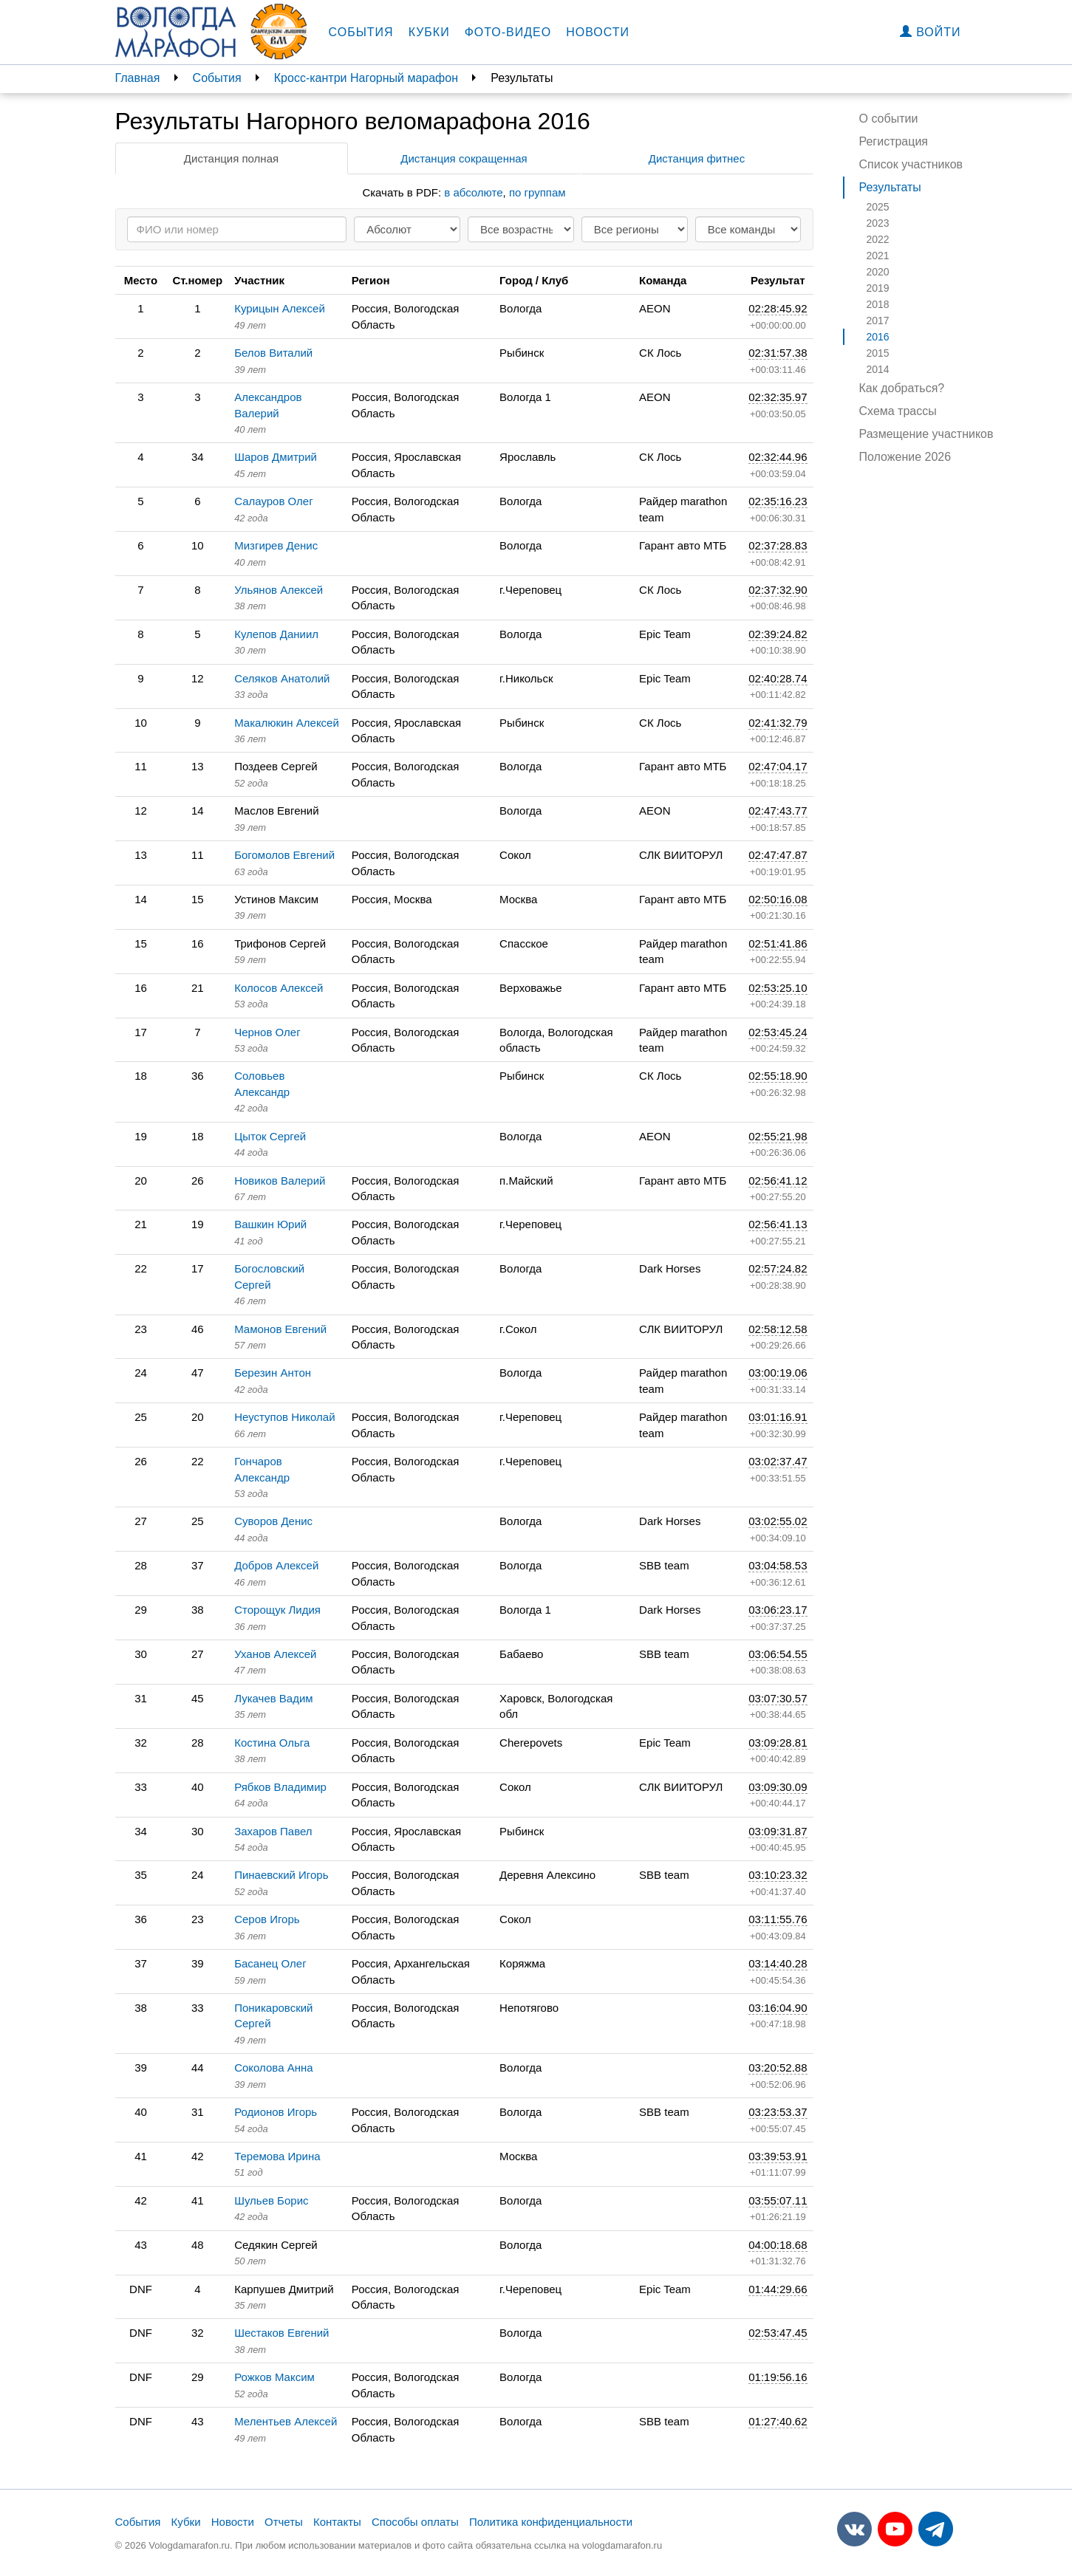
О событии (888, 118)
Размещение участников (926, 434)
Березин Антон (272, 1372)
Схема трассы (898, 411)
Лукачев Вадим (273, 1698)
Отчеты (283, 2521)
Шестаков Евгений (281, 2332)
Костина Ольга (272, 1742)
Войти (930, 32)
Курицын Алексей (279, 308)
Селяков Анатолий (282, 678)
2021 (878, 255)
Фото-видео (508, 32)
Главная (137, 78)
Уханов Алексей (275, 1654)
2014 (878, 369)
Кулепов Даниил (276, 634)
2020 (878, 272)
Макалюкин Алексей (286, 722)
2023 (878, 223)
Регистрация (894, 141)
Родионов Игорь (275, 2112)
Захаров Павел (273, 1831)
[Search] (237, 229)
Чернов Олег (267, 1032)
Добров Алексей (276, 1565)
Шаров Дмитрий (275, 457)
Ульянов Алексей (278, 589)
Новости (597, 32)
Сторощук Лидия (277, 1609)
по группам (537, 192)
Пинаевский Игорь (281, 1874)
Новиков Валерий (279, 1180)
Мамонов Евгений (280, 1329)
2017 (878, 320)
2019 (878, 288)
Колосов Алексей (278, 988)
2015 (878, 353)
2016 (878, 337)
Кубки (429, 32)
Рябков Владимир (280, 1787)
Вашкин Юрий (270, 1224)
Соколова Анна (273, 2067)
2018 (878, 304)
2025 (878, 207)
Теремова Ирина (277, 2156)
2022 (878, 239)
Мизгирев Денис (276, 545)
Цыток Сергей (270, 1136)
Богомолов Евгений (284, 855)
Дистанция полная (231, 158)
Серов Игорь (266, 1919)
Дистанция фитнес (697, 158)
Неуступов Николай (284, 1417)
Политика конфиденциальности (550, 2521)
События (361, 32)
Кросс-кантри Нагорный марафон (366, 78)
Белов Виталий (273, 352)
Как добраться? (902, 388)
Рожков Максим (274, 2377)
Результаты (890, 187)
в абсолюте (473, 192)
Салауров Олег (273, 501)
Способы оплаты (415, 2521)
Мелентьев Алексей (285, 2421)
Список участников (911, 164)
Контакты (337, 2521)
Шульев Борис (271, 2200)
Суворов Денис (273, 1521)
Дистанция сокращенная (463, 158)
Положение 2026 (905, 457)
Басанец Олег (270, 1963)
